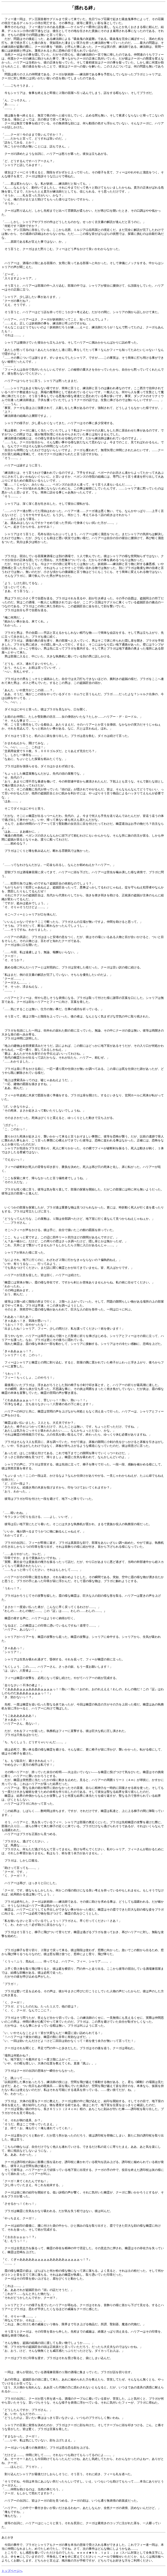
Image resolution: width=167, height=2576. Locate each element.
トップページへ (12, 2570)
